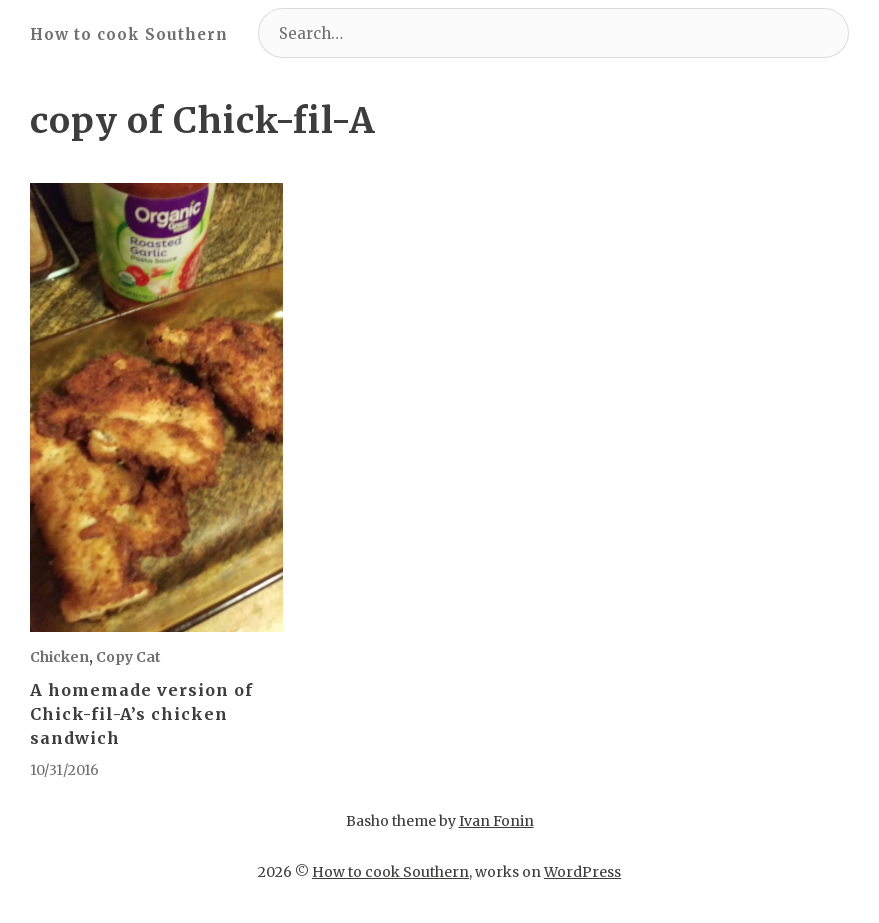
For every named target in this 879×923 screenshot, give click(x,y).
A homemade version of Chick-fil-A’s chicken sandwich (141, 714)
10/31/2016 (64, 770)
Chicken (59, 657)
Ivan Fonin (496, 821)
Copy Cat (128, 657)
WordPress (582, 872)
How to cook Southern (129, 34)
